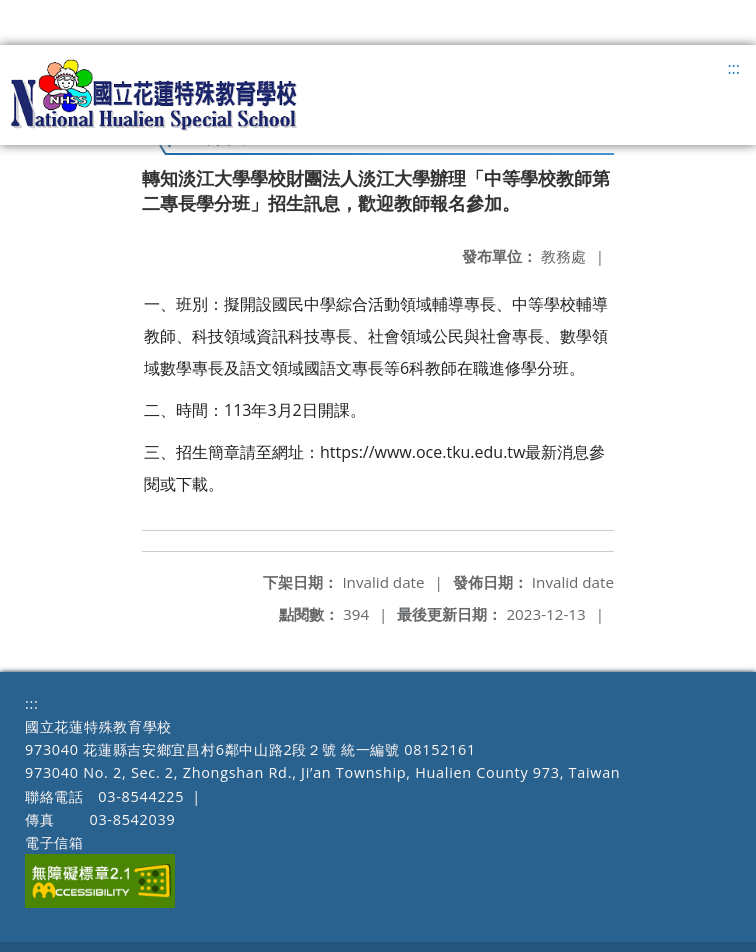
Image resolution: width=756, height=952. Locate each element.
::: (733, 68)
